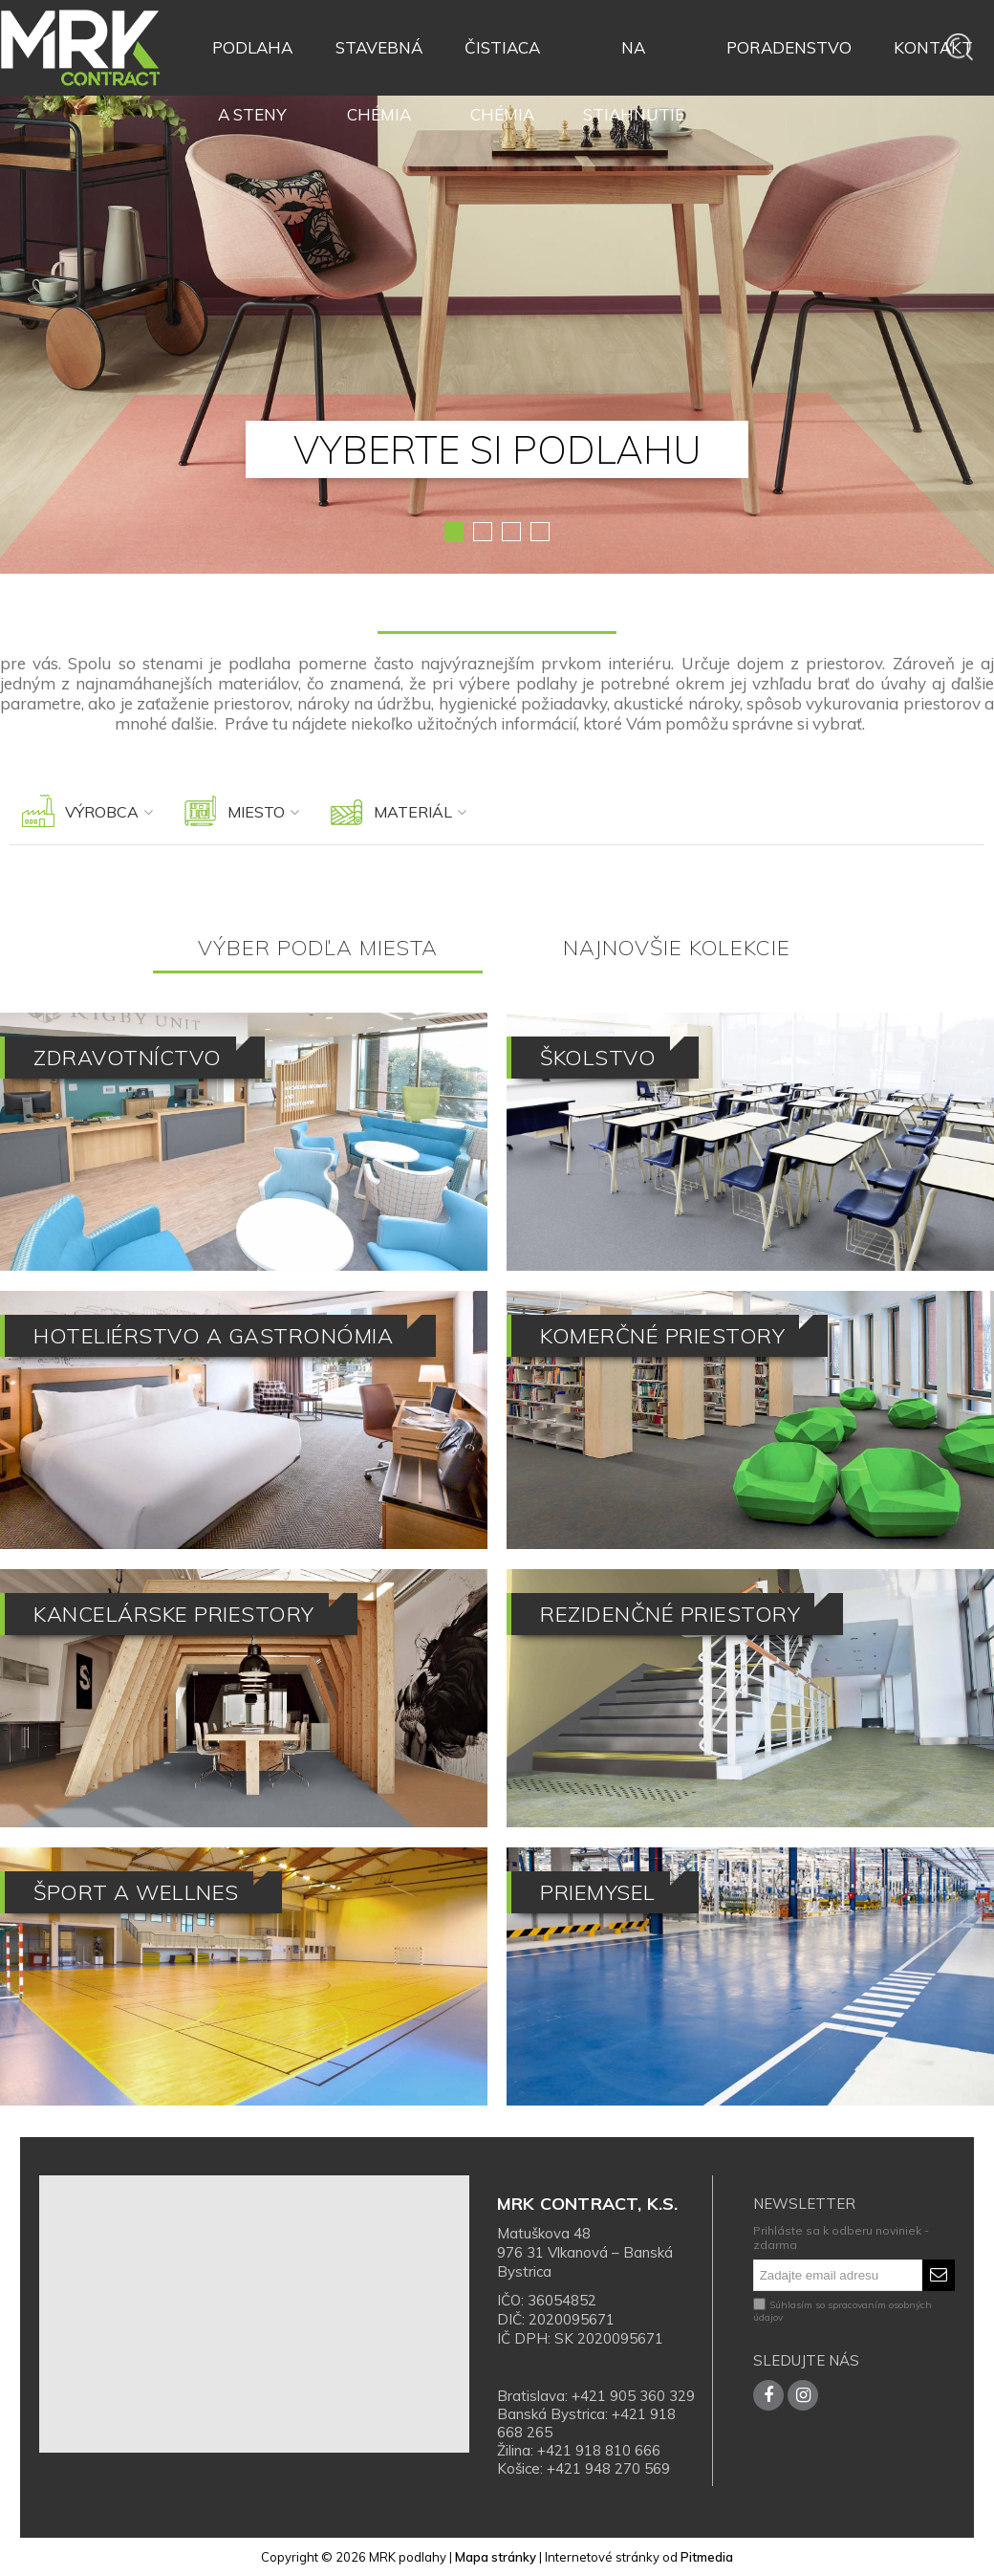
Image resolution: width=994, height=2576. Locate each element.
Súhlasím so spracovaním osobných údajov (842, 2311)
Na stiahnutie (633, 59)
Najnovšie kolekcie (676, 947)
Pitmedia (707, 2557)
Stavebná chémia (378, 59)
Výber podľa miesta (318, 947)
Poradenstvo (789, 47)
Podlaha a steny (252, 59)
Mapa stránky (495, 2557)
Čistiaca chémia (502, 59)
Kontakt (933, 47)
